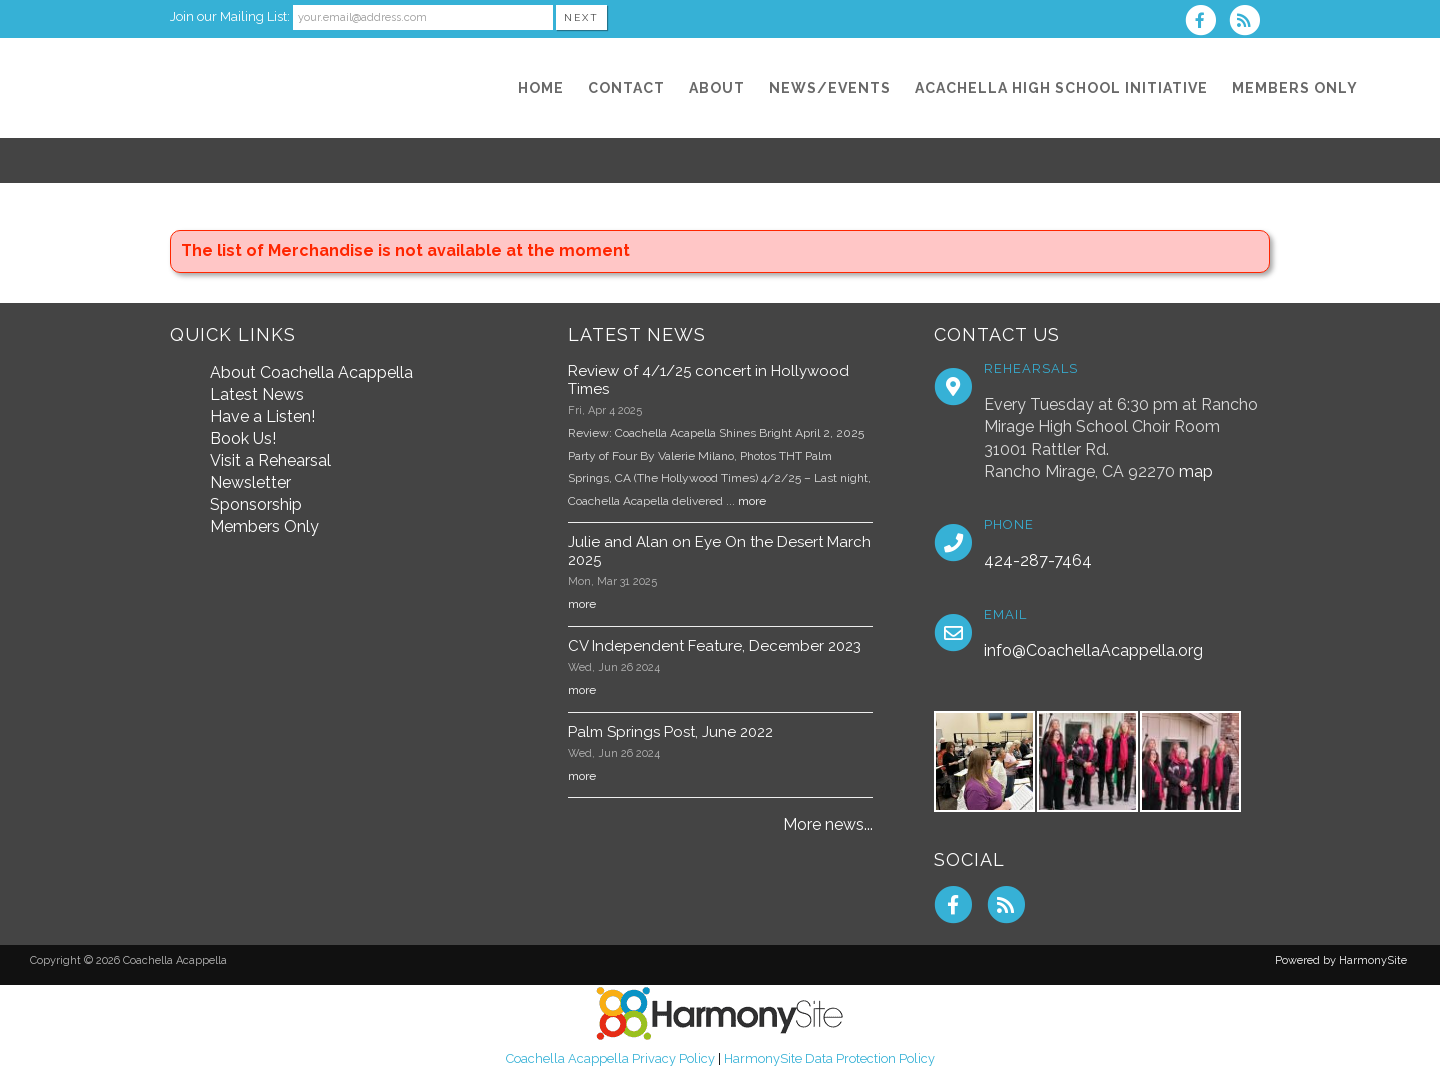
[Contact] (626, 88)
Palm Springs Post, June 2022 (670, 732)
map (1196, 471)
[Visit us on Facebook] (1207, 22)
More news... (828, 824)
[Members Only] (1295, 88)
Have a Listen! (262, 416)
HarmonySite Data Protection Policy (829, 1058)
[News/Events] (830, 88)
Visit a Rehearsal (270, 460)
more (752, 501)
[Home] (541, 88)
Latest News (257, 394)
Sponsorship (256, 504)
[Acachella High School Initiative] (1061, 88)
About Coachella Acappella (311, 372)
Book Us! (243, 438)
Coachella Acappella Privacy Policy (610, 1058)
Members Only (264, 526)
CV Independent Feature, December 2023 (714, 646)
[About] (717, 88)
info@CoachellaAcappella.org (1093, 650)
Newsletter (250, 482)
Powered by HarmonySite (1341, 960)
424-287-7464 (1038, 560)
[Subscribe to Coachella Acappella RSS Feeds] (1249, 22)
